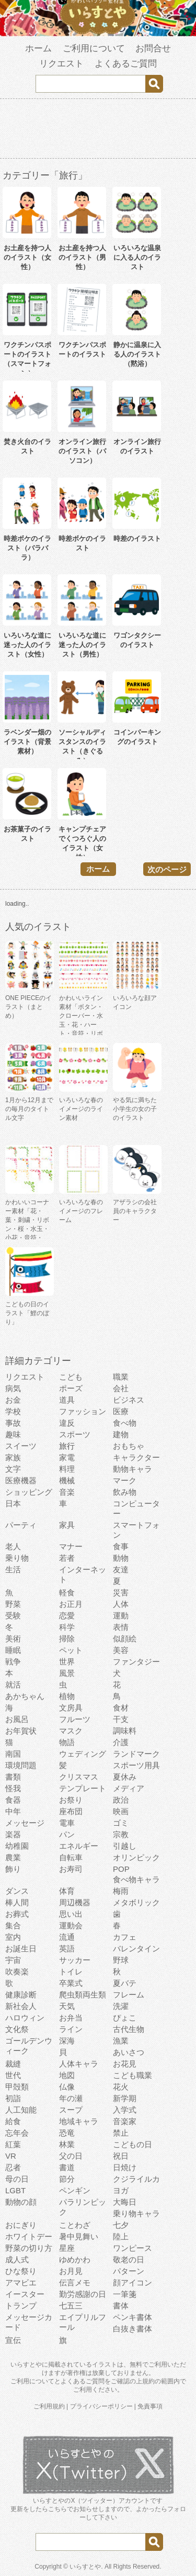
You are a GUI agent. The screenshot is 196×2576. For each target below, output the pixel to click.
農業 (13, 1857)
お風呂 (17, 1719)
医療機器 (21, 1480)
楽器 (13, 1834)
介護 (121, 1742)
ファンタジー (136, 1661)
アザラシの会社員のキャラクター (135, 1211)
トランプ (21, 2305)
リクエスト (61, 64)
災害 (121, 1592)
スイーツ (21, 1445)
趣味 (13, 1434)
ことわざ (74, 2224)
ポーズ (71, 1388)
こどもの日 (132, 2144)
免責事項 (150, 2406)
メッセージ (24, 1822)
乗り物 (17, 1557)
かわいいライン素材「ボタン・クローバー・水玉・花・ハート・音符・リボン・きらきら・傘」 (81, 1024)
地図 (67, 2075)
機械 (67, 1480)
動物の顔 (21, 2201)
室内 (13, 1937)
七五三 (71, 2305)
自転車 (71, 1857)
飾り (13, 1868)
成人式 (17, 2259)
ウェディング (82, 1753)
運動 (121, 1615)
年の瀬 (71, 2098)
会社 (121, 1388)
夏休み (124, 1776)
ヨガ (121, 2190)
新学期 (124, 2098)
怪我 (13, 1788)
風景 (67, 1673)
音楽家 (124, 2121)
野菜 (13, 1604)
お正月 (71, 1604)
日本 (13, 1503)
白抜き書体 (132, 2328)
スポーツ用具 (136, 1765)
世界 (67, 1661)
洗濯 (121, 2006)
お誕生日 (21, 1948)
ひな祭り (21, 2271)
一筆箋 (124, 2294)
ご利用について (94, 48)
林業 (67, 2144)
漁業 (121, 2040)
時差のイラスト (137, 538)
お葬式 (17, 1913)
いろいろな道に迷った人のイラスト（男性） (82, 644)
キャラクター (136, 1457)
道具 (67, 1399)
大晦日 (124, 2201)
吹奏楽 (17, 1971)
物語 (67, 1742)
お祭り (71, 1799)
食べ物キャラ (136, 1879)
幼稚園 (17, 1845)
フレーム (128, 1994)
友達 (121, 1569)
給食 (13, 2121)
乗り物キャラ (136, 2213)
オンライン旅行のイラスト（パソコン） (82, 451)
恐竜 (67, 2132)
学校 (13, 1411)
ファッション (82, 1411)
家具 (67, 1524)
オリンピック (136, 1857)
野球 (121, 1960)
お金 (13, 1399)
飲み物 (124, 1491)
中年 (13, 1811)
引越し (124, 1845)
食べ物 (124, 1422)
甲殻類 (17, 2086)
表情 (121, 1627)
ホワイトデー (28, 2236)
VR (10, 2155)
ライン (71, 2029)
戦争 (13, 1661)
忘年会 (17, 2132)
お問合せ (153, 48)
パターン (128, 2271)
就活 (13, 1684)
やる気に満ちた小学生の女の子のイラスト (135, 1109)
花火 (121, 2086)
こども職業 (132, 2075)
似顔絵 (124, 1638)
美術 (13, 1638)
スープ (71, 2109)
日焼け (124, 2167)
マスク (71, 1730)
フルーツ (74, 1719)
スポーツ (74, 1434)
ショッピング (28, 1491)
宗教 (121, 1834)
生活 (13, 1569)
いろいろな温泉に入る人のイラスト (137, 257)
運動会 (71, 1925)
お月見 (71, 2271)
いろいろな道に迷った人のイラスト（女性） (27, 644)
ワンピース (132, 2248)
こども (71, 1376)
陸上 (121, 2236)
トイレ (71, 1971)
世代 (13, 2075)
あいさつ (128, 2052)
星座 (67, 2248)
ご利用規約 (49, 2406)
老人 (13, 1546)
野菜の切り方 (28, 2248)
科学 (67, 1627)
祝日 (121, 2155)
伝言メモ (74, 2282)
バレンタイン (136, 1948)
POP (121, 1868)
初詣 (13, 2098)
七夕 (121, 2224)
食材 (121, 1707)
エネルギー (78, 1845)
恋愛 (67, 1615)
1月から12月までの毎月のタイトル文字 (29, 1109)
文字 (13, 1468)
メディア (128, 1788)
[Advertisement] (98, 130)
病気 (13, 1388)
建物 (121, 1434)
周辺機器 (74, 1902)
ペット (71, 1650)
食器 (13, 1799)
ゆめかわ (74, 2259)
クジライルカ (136, 2178)
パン (67, 1834)
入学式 (124, 2109)
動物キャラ (132, 1468)
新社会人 (21, 2006)
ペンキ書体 (132, 2317)
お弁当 (71, 2017)
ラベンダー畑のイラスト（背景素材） (27, 741)
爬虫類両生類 (82, 1994)
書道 (67, 2167)
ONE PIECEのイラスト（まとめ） (28, 1006)
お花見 (124, 2063)
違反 (67, 1422)
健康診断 (21, 1994)
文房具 (71, 1707)
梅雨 (121, 1890)
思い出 (71, 1913)
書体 (121, 2305)
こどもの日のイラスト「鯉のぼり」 (27, 1313)
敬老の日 (128, 2259)
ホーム (38, 48)
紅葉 (13, 2144)
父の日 (71, 2155)
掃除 (67, 1638)
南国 (13, 1753)
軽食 (67, 1592)
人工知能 (21, 2109)
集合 (13, 1925)
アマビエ (21, 2282)
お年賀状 (21, 1730)
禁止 (121, 2132)
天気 (67, 2006)
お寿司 (71, 1868)
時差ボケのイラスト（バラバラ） (27, 548)
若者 (67, 1557)
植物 (67, 1696)
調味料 (124, 1730)
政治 (121, 1799)
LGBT (15, 2190)
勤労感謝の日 (82, 2294)
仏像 (67, 2086)
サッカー (74, 1960)
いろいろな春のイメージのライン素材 (81, 1109)
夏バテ (124, 1983)
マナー (71, 1546)
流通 (67, 1937)
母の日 (17, 2178)
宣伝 (13, 2340)
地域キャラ (78, 2121)
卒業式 (71, 1983)
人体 (121, 1604)
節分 (67, 2178)
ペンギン (74, 2190)
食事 (121, 1546)
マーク (124, 1480)
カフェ (124, 1937)
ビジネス (128, 1399)
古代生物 (128, 2029)
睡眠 (13, 1650)
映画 (121, 1811)
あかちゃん (24, 1696)
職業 (121, 1376)
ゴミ (121, 1822)
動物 (121, 1557)
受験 (13, 1615)
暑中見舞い (78, 2236)
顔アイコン (132, 2282)
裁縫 (13, 2063)
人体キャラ (78, 2063)
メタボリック (136, 1902)
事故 (13, 1422)
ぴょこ (124, 2017)
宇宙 (13, 1960)
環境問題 (21, 1765)
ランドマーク (136, 1753)
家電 (67, 1457)
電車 (67, 1822)
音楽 (67, 1491)
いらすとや (85, 2566)
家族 (13, 1457)
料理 (67, 1468)
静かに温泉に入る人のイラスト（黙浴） (137, 354)
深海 (67, 2040)
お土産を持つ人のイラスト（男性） (82, 257)
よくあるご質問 (126, 64)
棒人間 (17, 1902)
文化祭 (17, 2029)
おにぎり (21, 2224)
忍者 (13, 2167)
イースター (24, 2294)
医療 (121, 1411)
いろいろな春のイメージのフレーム (81, 1211)
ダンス (17, 1890)
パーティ (21, 1524)
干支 (121, 1719)
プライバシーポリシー (101, 2406)
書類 (13, 1776)
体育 (67, 1890)
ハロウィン (24, 2017)
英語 (67, 1948)
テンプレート (82, 1788)
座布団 (71, 1811)
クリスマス (78, 1776)
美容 (121, 1650)
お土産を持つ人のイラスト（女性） (27, 257)
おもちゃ (128, 1445)
